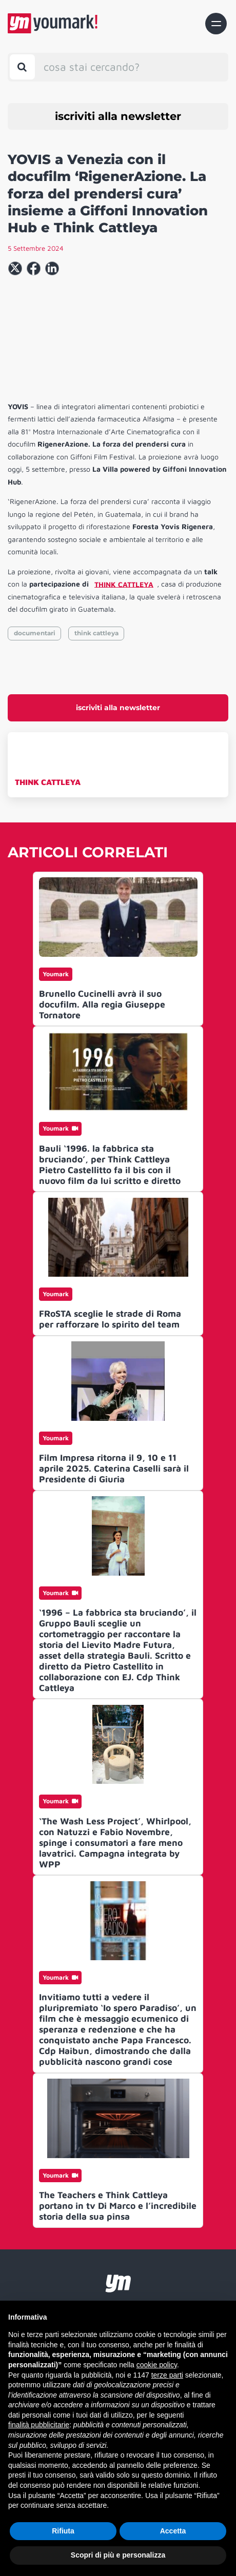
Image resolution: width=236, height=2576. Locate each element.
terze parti (167, 2375)
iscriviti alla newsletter (118, 116)
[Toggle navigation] (216, 23)
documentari (34, 633)
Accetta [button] (173, 2531)
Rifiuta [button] (63, 2531)
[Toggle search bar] (22, 66)
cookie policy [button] (156, 2365)
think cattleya (96, 633)
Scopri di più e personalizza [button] (118, 2555)
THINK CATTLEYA (48, 782)
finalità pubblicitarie (38, 2425)
